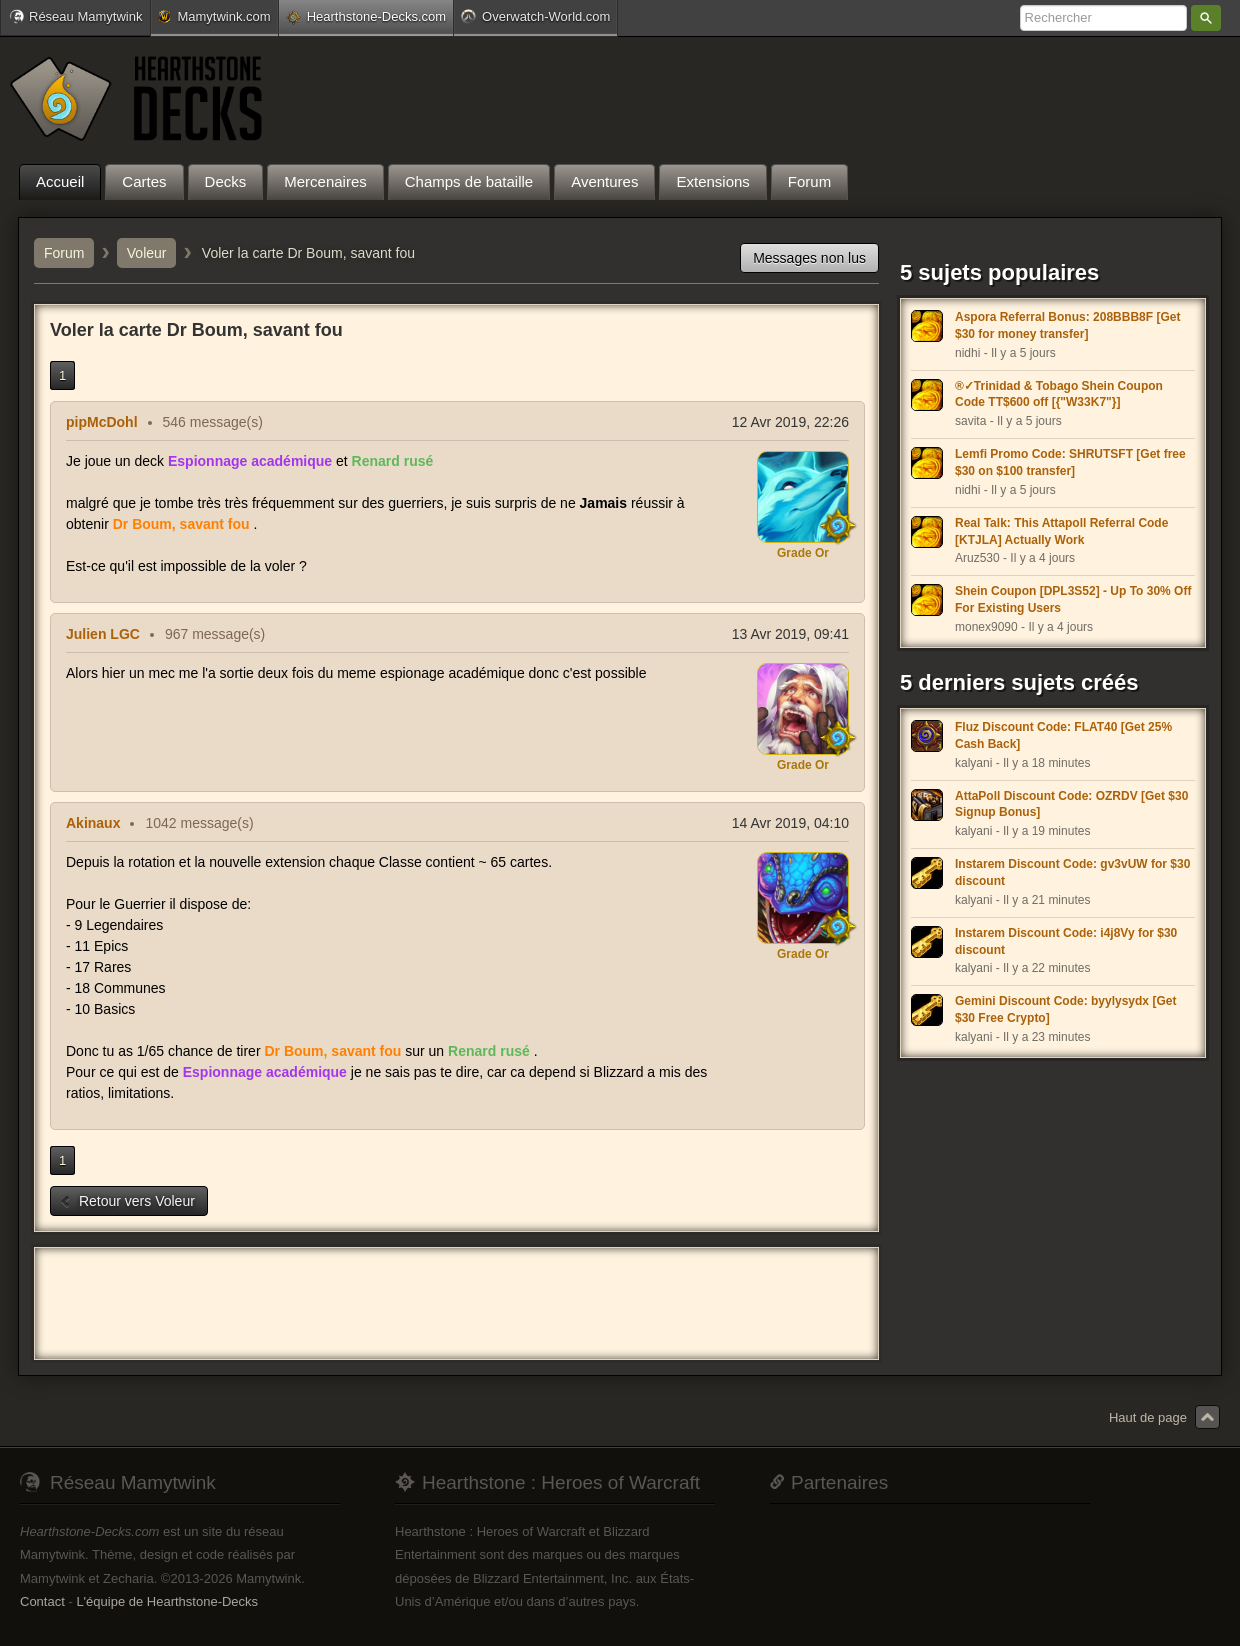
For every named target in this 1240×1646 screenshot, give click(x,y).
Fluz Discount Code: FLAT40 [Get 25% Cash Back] (1063, 735)
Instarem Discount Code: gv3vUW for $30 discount (1072, 872)
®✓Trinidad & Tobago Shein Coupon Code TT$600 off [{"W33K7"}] (1059, 394)
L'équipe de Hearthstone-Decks (167, 1601)
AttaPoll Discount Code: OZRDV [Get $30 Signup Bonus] (1071, 804)
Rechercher (1206, 18)
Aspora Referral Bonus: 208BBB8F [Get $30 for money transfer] (1067, 325)
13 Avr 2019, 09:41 (790, 634)
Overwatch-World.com (535, 16)
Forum (64, 253)
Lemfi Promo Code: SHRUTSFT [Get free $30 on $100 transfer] (1070, 462)
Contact (42, 1601)
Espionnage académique (250, 461)
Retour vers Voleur (127, 1201)
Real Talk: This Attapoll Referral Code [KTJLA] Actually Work (1061, 531)
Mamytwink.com (214, 16)
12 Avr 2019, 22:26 (790, 422)
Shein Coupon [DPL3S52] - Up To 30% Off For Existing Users (1073, 599)
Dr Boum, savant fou (181, 524)
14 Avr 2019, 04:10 (790, 823)
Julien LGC (103, 634)
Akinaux (93, 823)
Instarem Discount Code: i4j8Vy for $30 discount (1066, 941)
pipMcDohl (102, 422)
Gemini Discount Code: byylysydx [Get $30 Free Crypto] (1065, 1009)
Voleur (147, 253)
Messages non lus (809, 258)
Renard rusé (393, 461)
